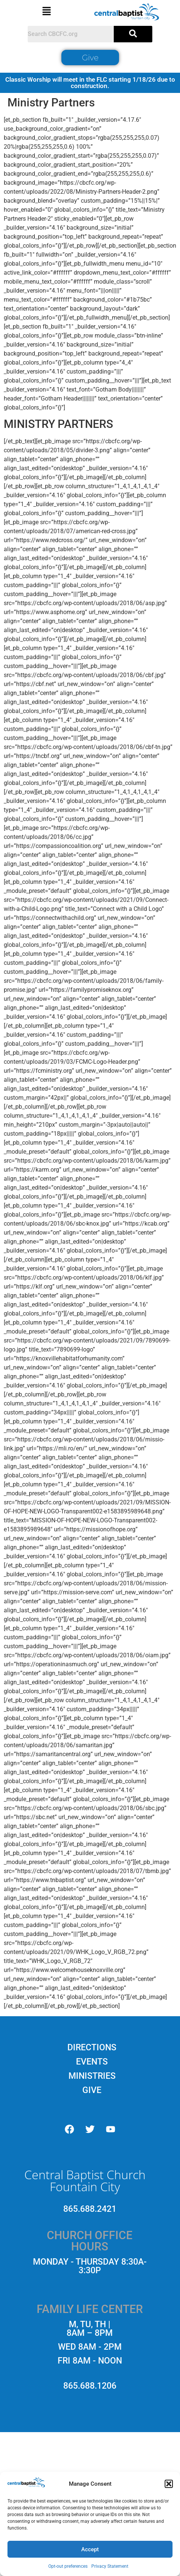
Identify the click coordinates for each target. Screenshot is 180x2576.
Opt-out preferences (68, 2566)
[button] (169, 2484)
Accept (90, 2549)
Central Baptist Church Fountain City (85, 2180)
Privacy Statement (109, 2566)
